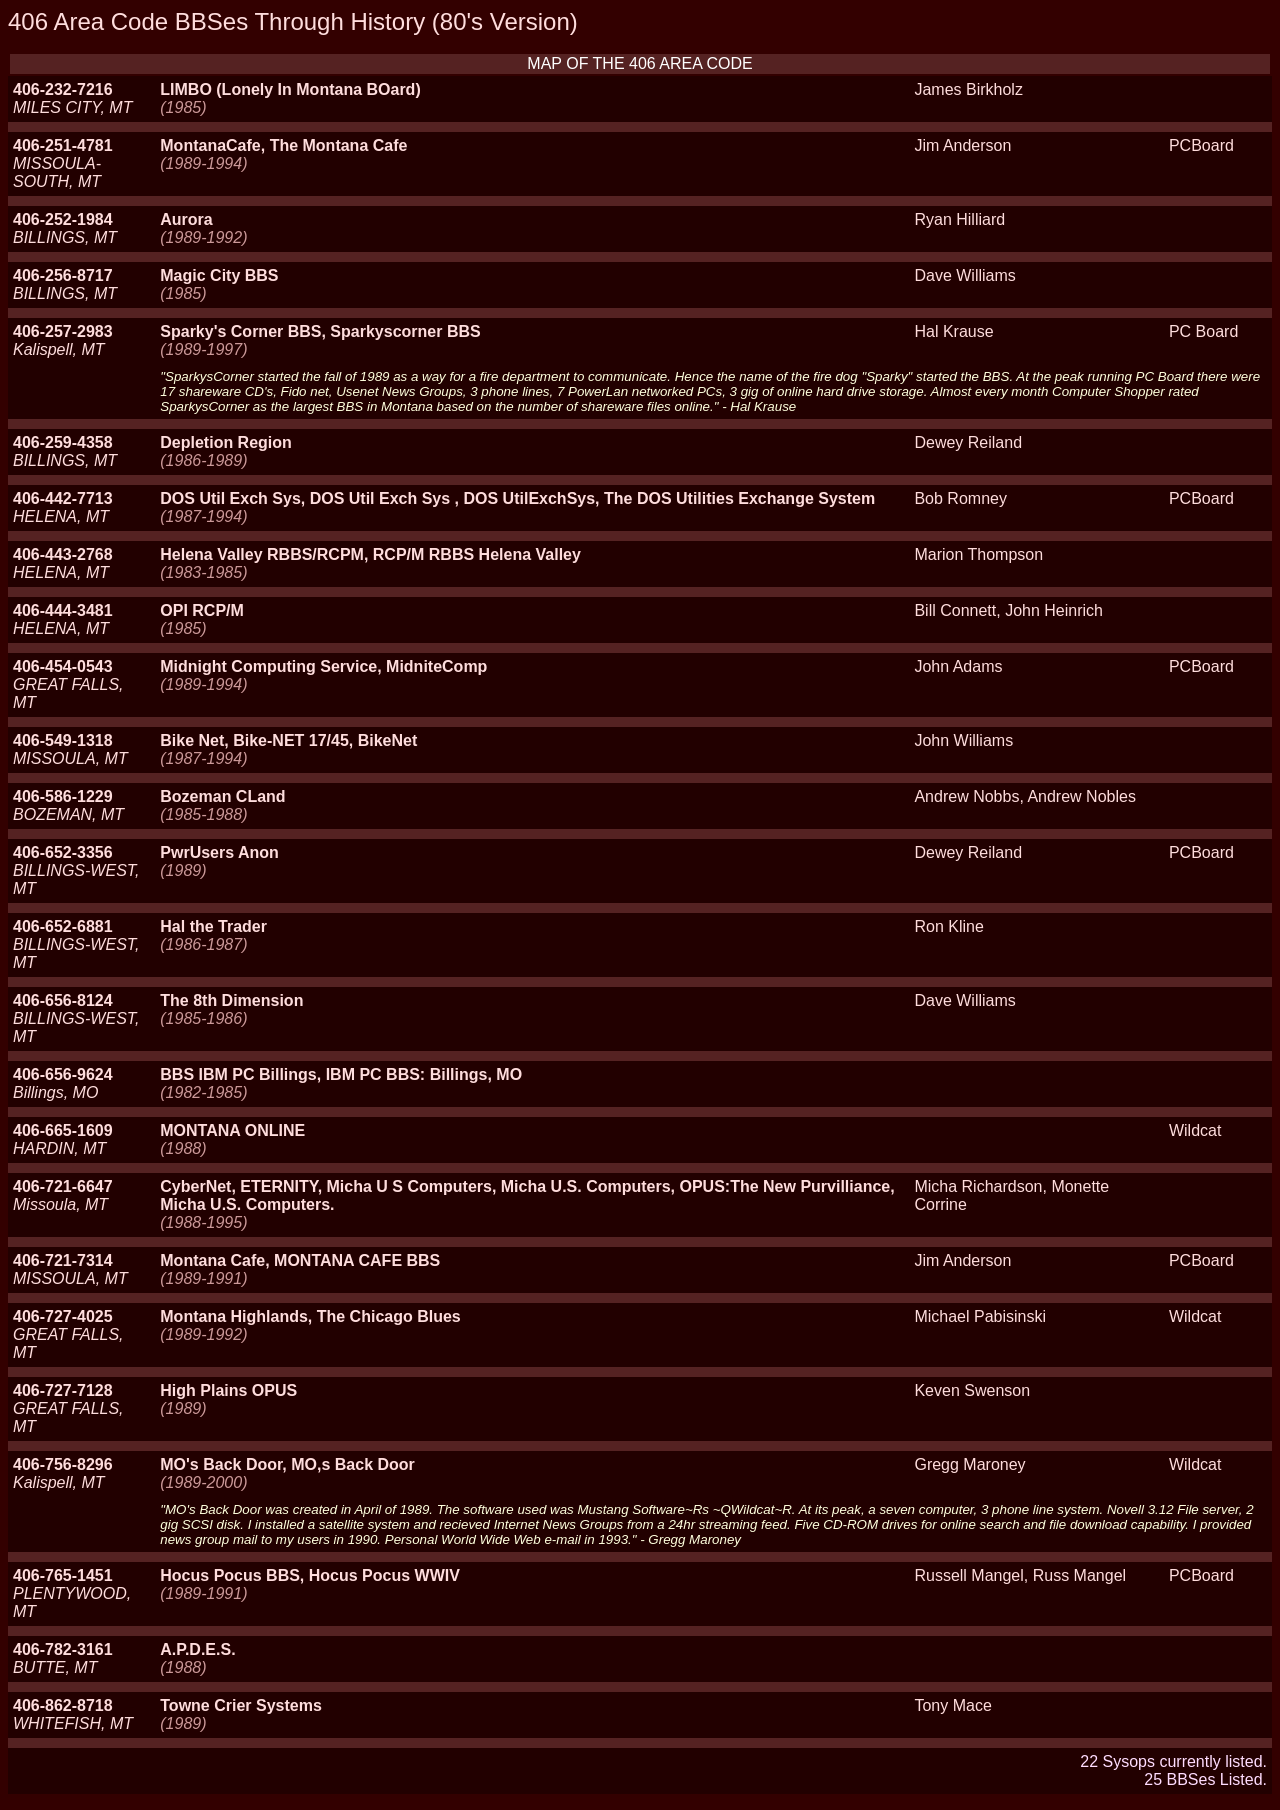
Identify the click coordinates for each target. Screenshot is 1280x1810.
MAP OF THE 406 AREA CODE (639, 63)
